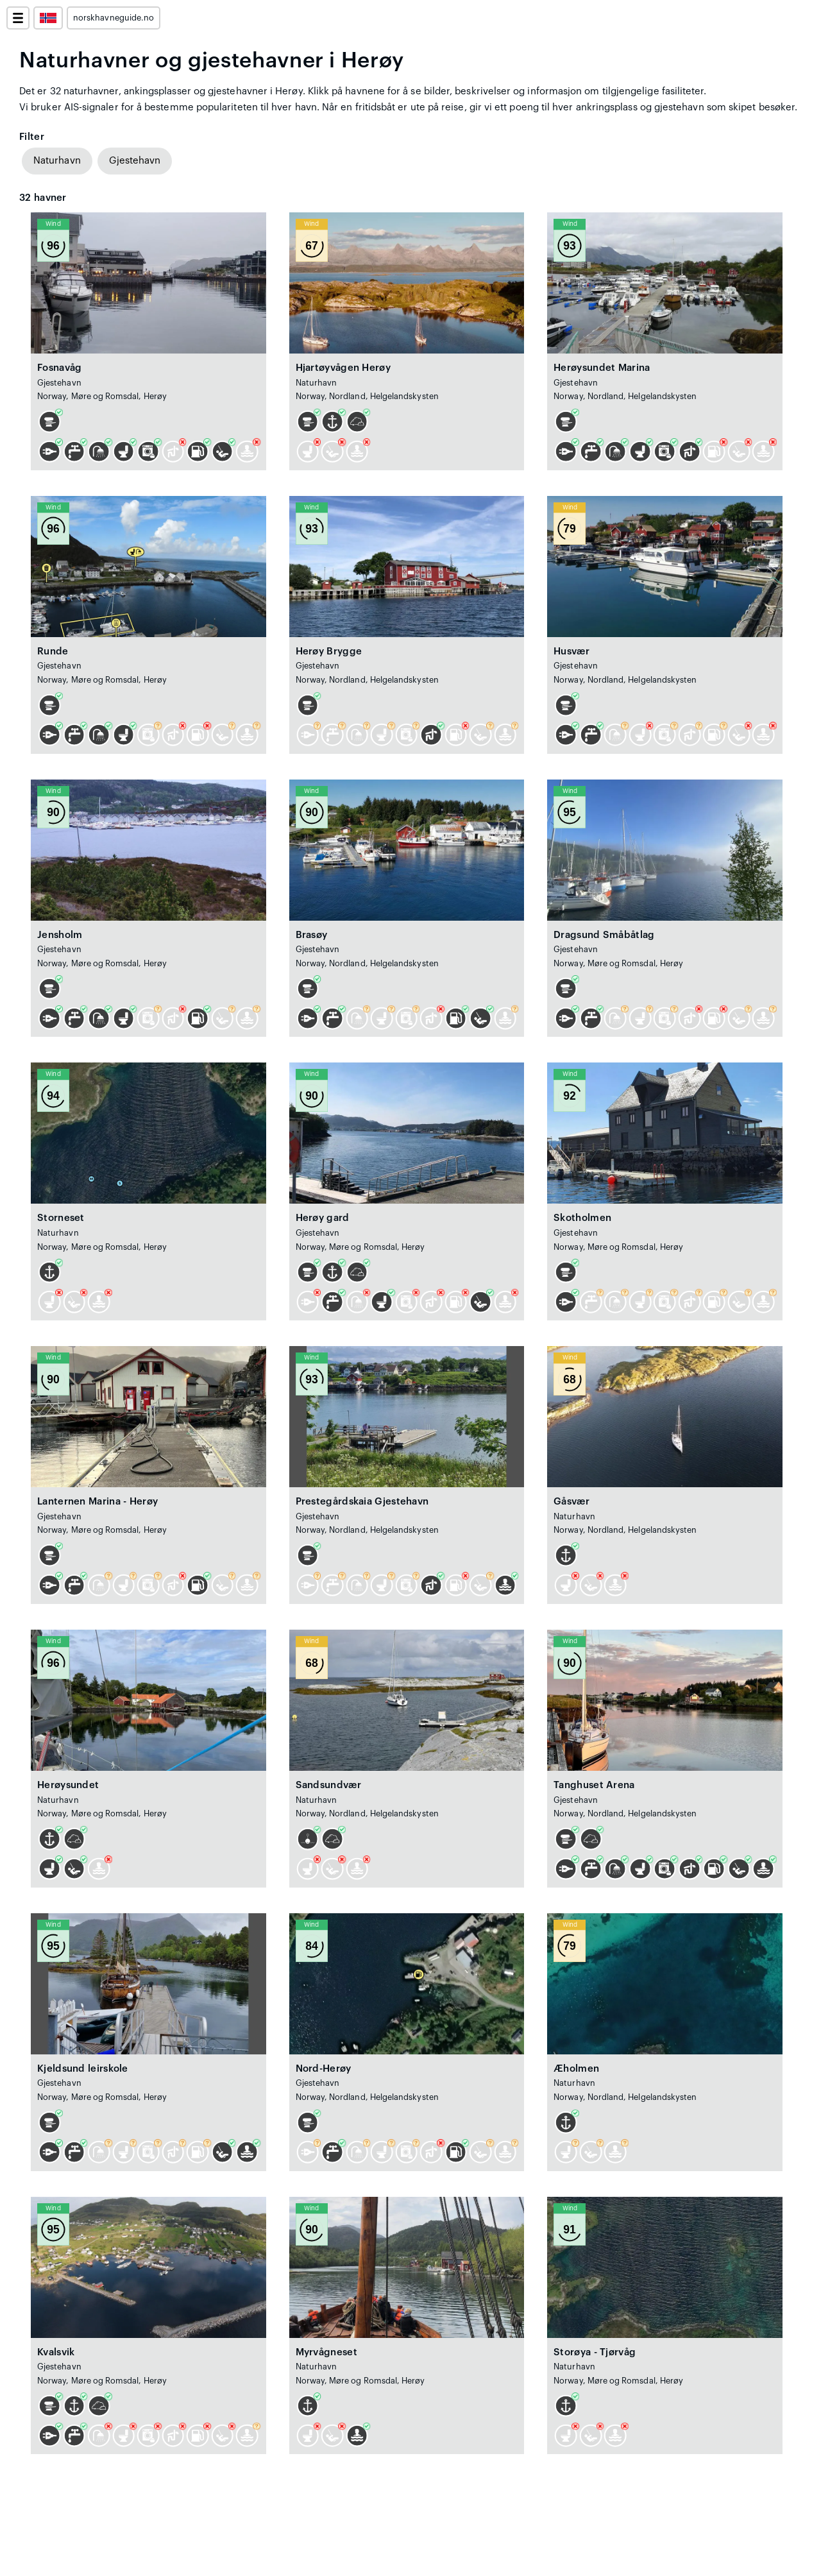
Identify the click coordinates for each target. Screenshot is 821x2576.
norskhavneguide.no (113, 18)
